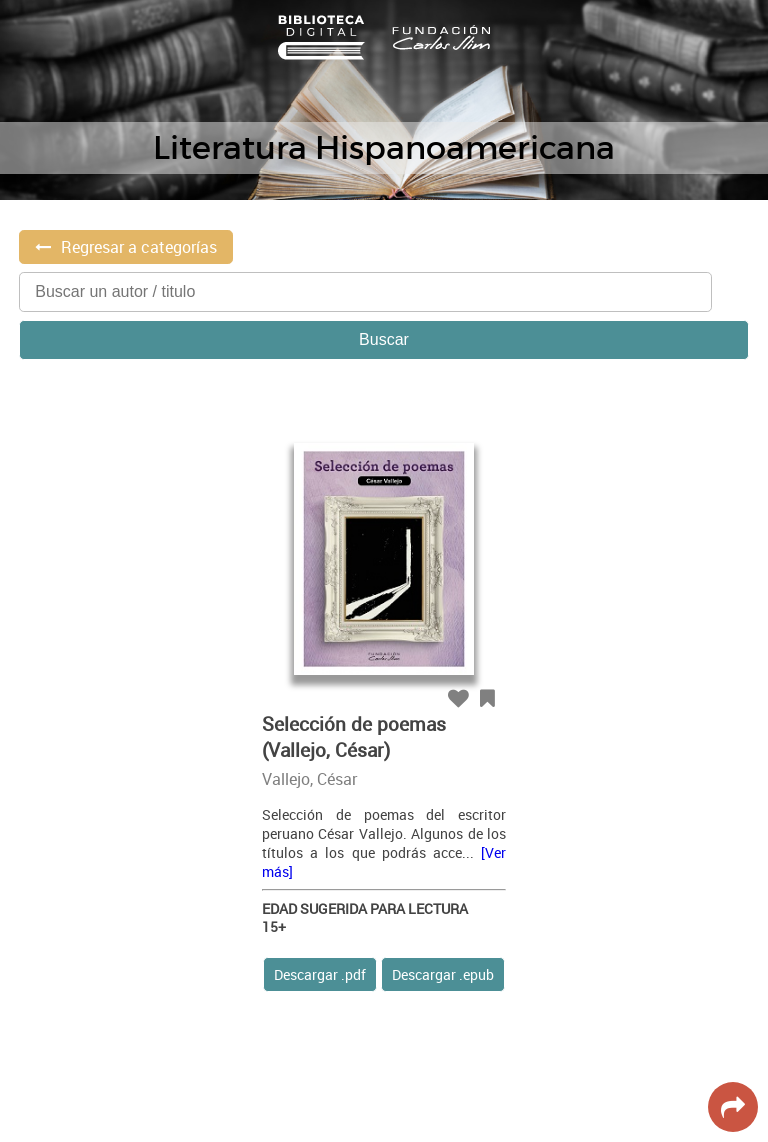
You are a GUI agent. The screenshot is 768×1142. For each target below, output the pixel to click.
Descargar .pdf (320, 974)
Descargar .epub (443, 974)
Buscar (384, 339)
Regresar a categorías (139, 247)
